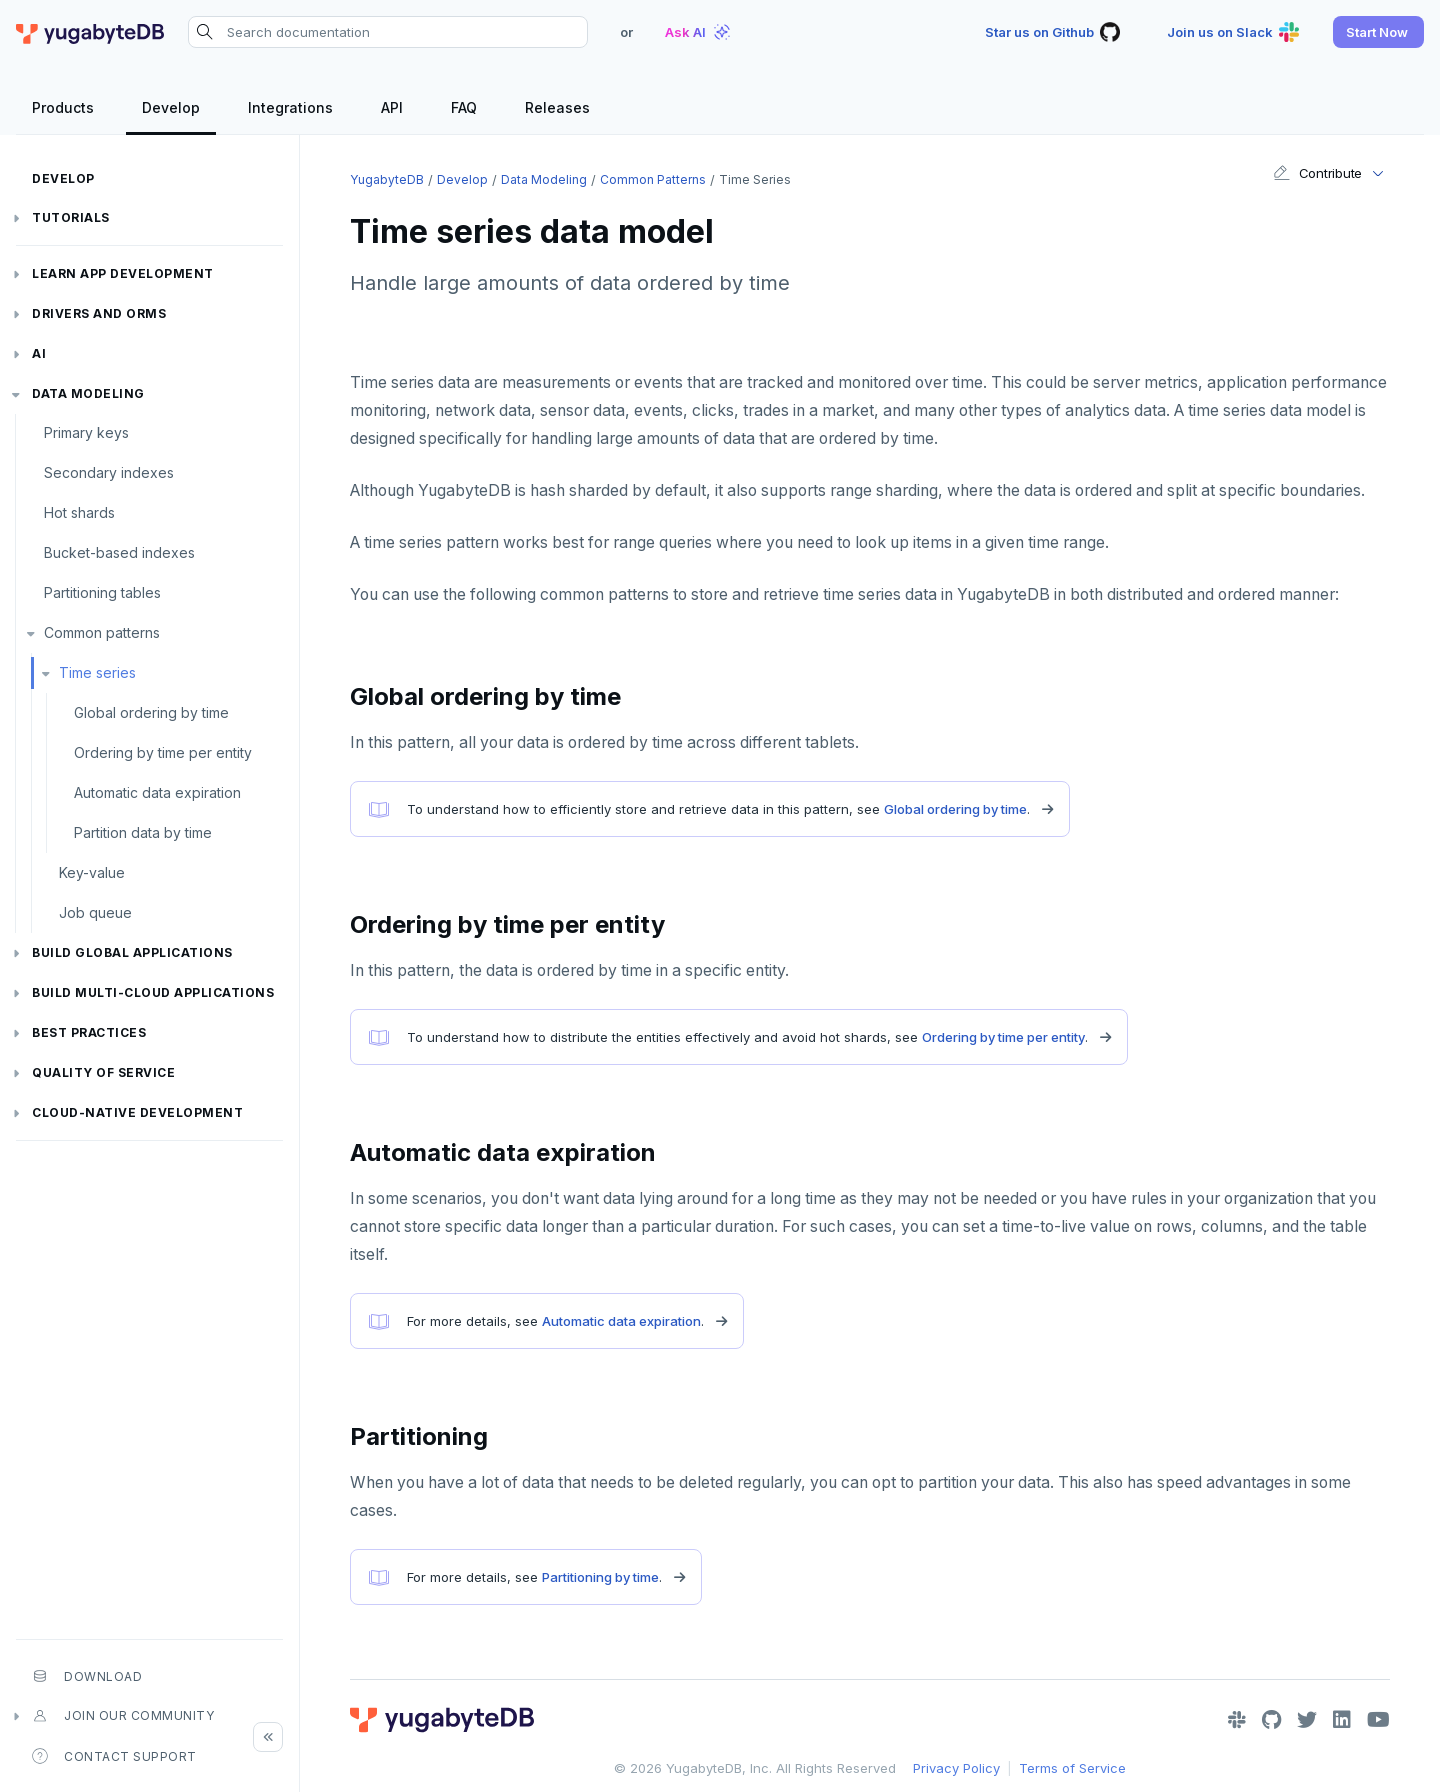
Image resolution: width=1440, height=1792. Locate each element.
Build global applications (132, 952)
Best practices (89, 1032)
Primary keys (86, 432)
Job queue (95, 912)
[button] (1378, 32)
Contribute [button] (1317, 173)
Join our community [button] (123, 1716)
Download (87, 1676)
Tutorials (71, 217)
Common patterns (102, 632)
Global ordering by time (151, 712)
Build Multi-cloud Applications (153, 992)
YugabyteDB (387, 179)
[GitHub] (1271, 1720)
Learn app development (123, 273)
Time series (97, 672)
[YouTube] (1378, 1720)
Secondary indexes (109, 472)
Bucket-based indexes (119, 552)
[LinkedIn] (1342, 1720)
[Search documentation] (388, 32)
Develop (63, 178)
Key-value (92, 872)
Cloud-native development (137, 1112)
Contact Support (114, 1756)
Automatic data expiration (157, 792)
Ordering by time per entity (163, 752)
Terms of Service (1072, 1768)
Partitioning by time (600, 1577)
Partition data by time (143, 832)
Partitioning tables (102, 592)
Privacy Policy (956, 1768)
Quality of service (103, 1072)
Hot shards (79, 512)
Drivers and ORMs (99, 313)
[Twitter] (1307, 1720)
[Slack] (1237, 1720)
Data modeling (88, 393)
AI (39, 353)
